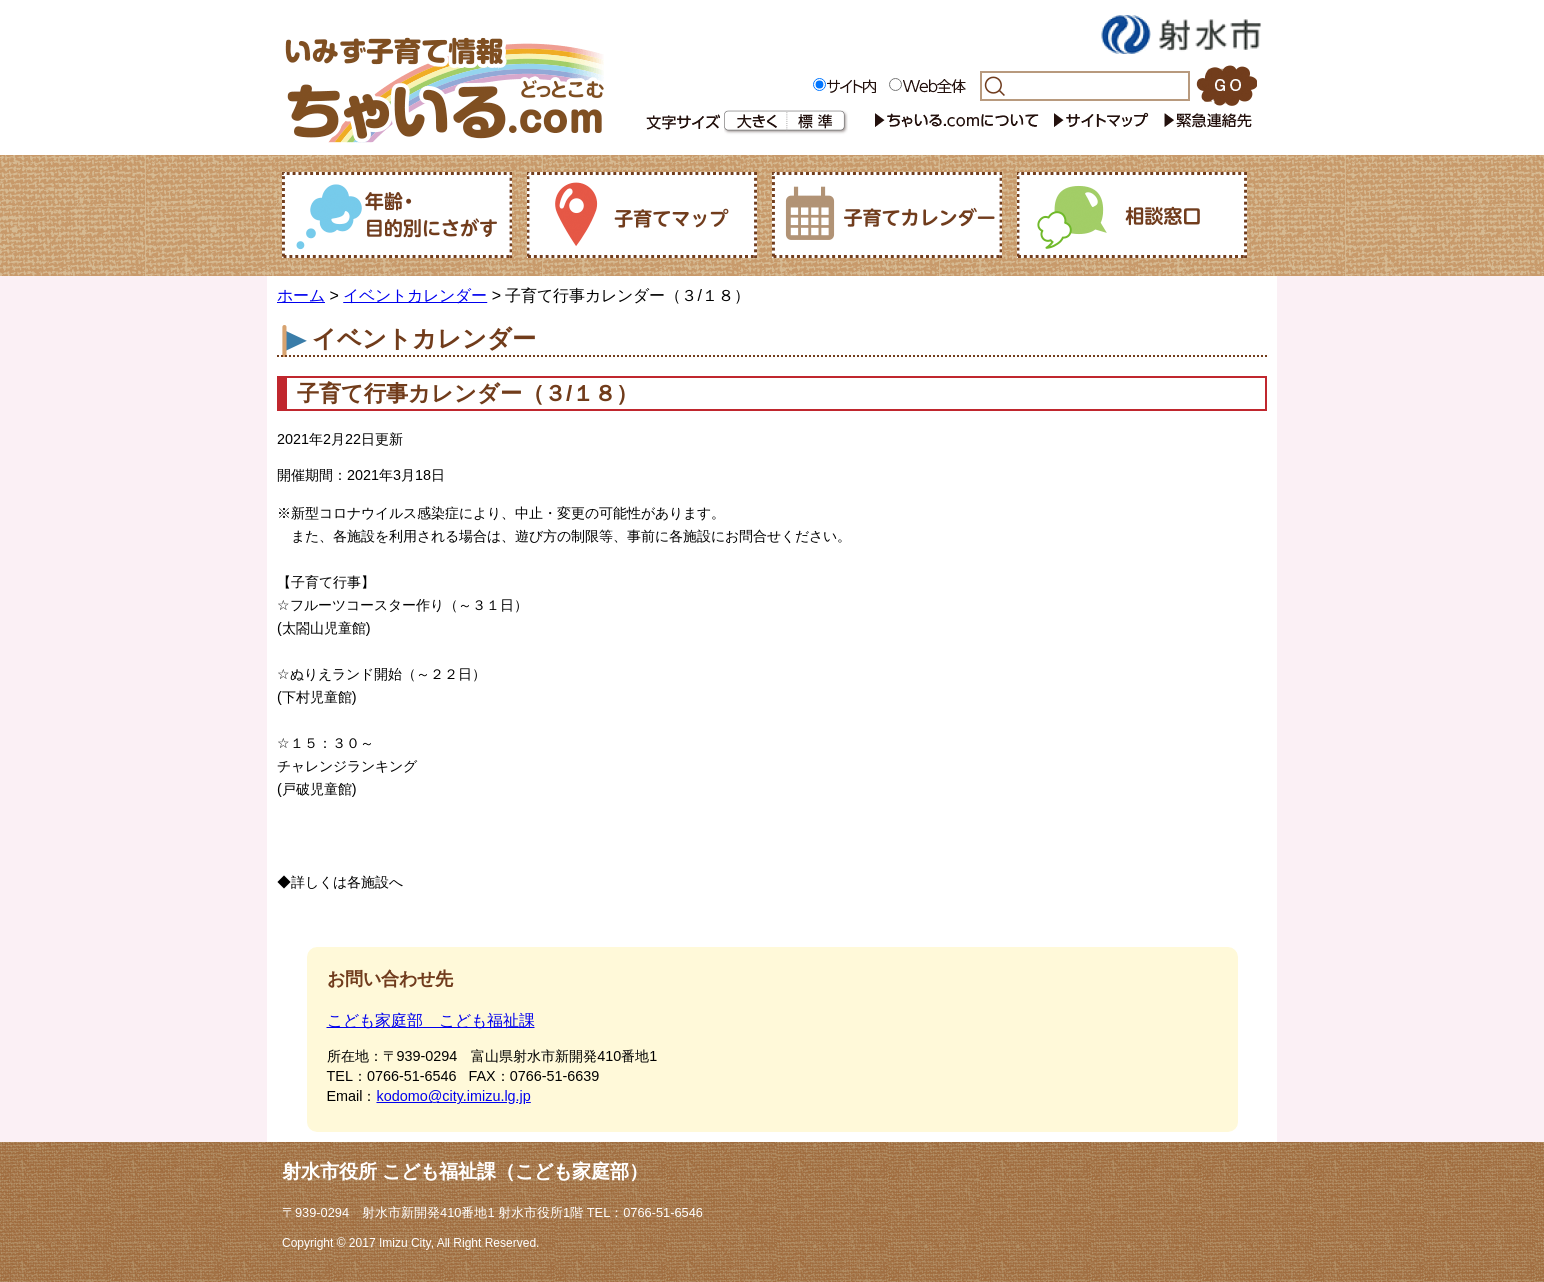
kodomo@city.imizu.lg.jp (453, 1096)
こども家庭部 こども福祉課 (431, 1020)
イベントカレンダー (415, 295)
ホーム (301, 295)
